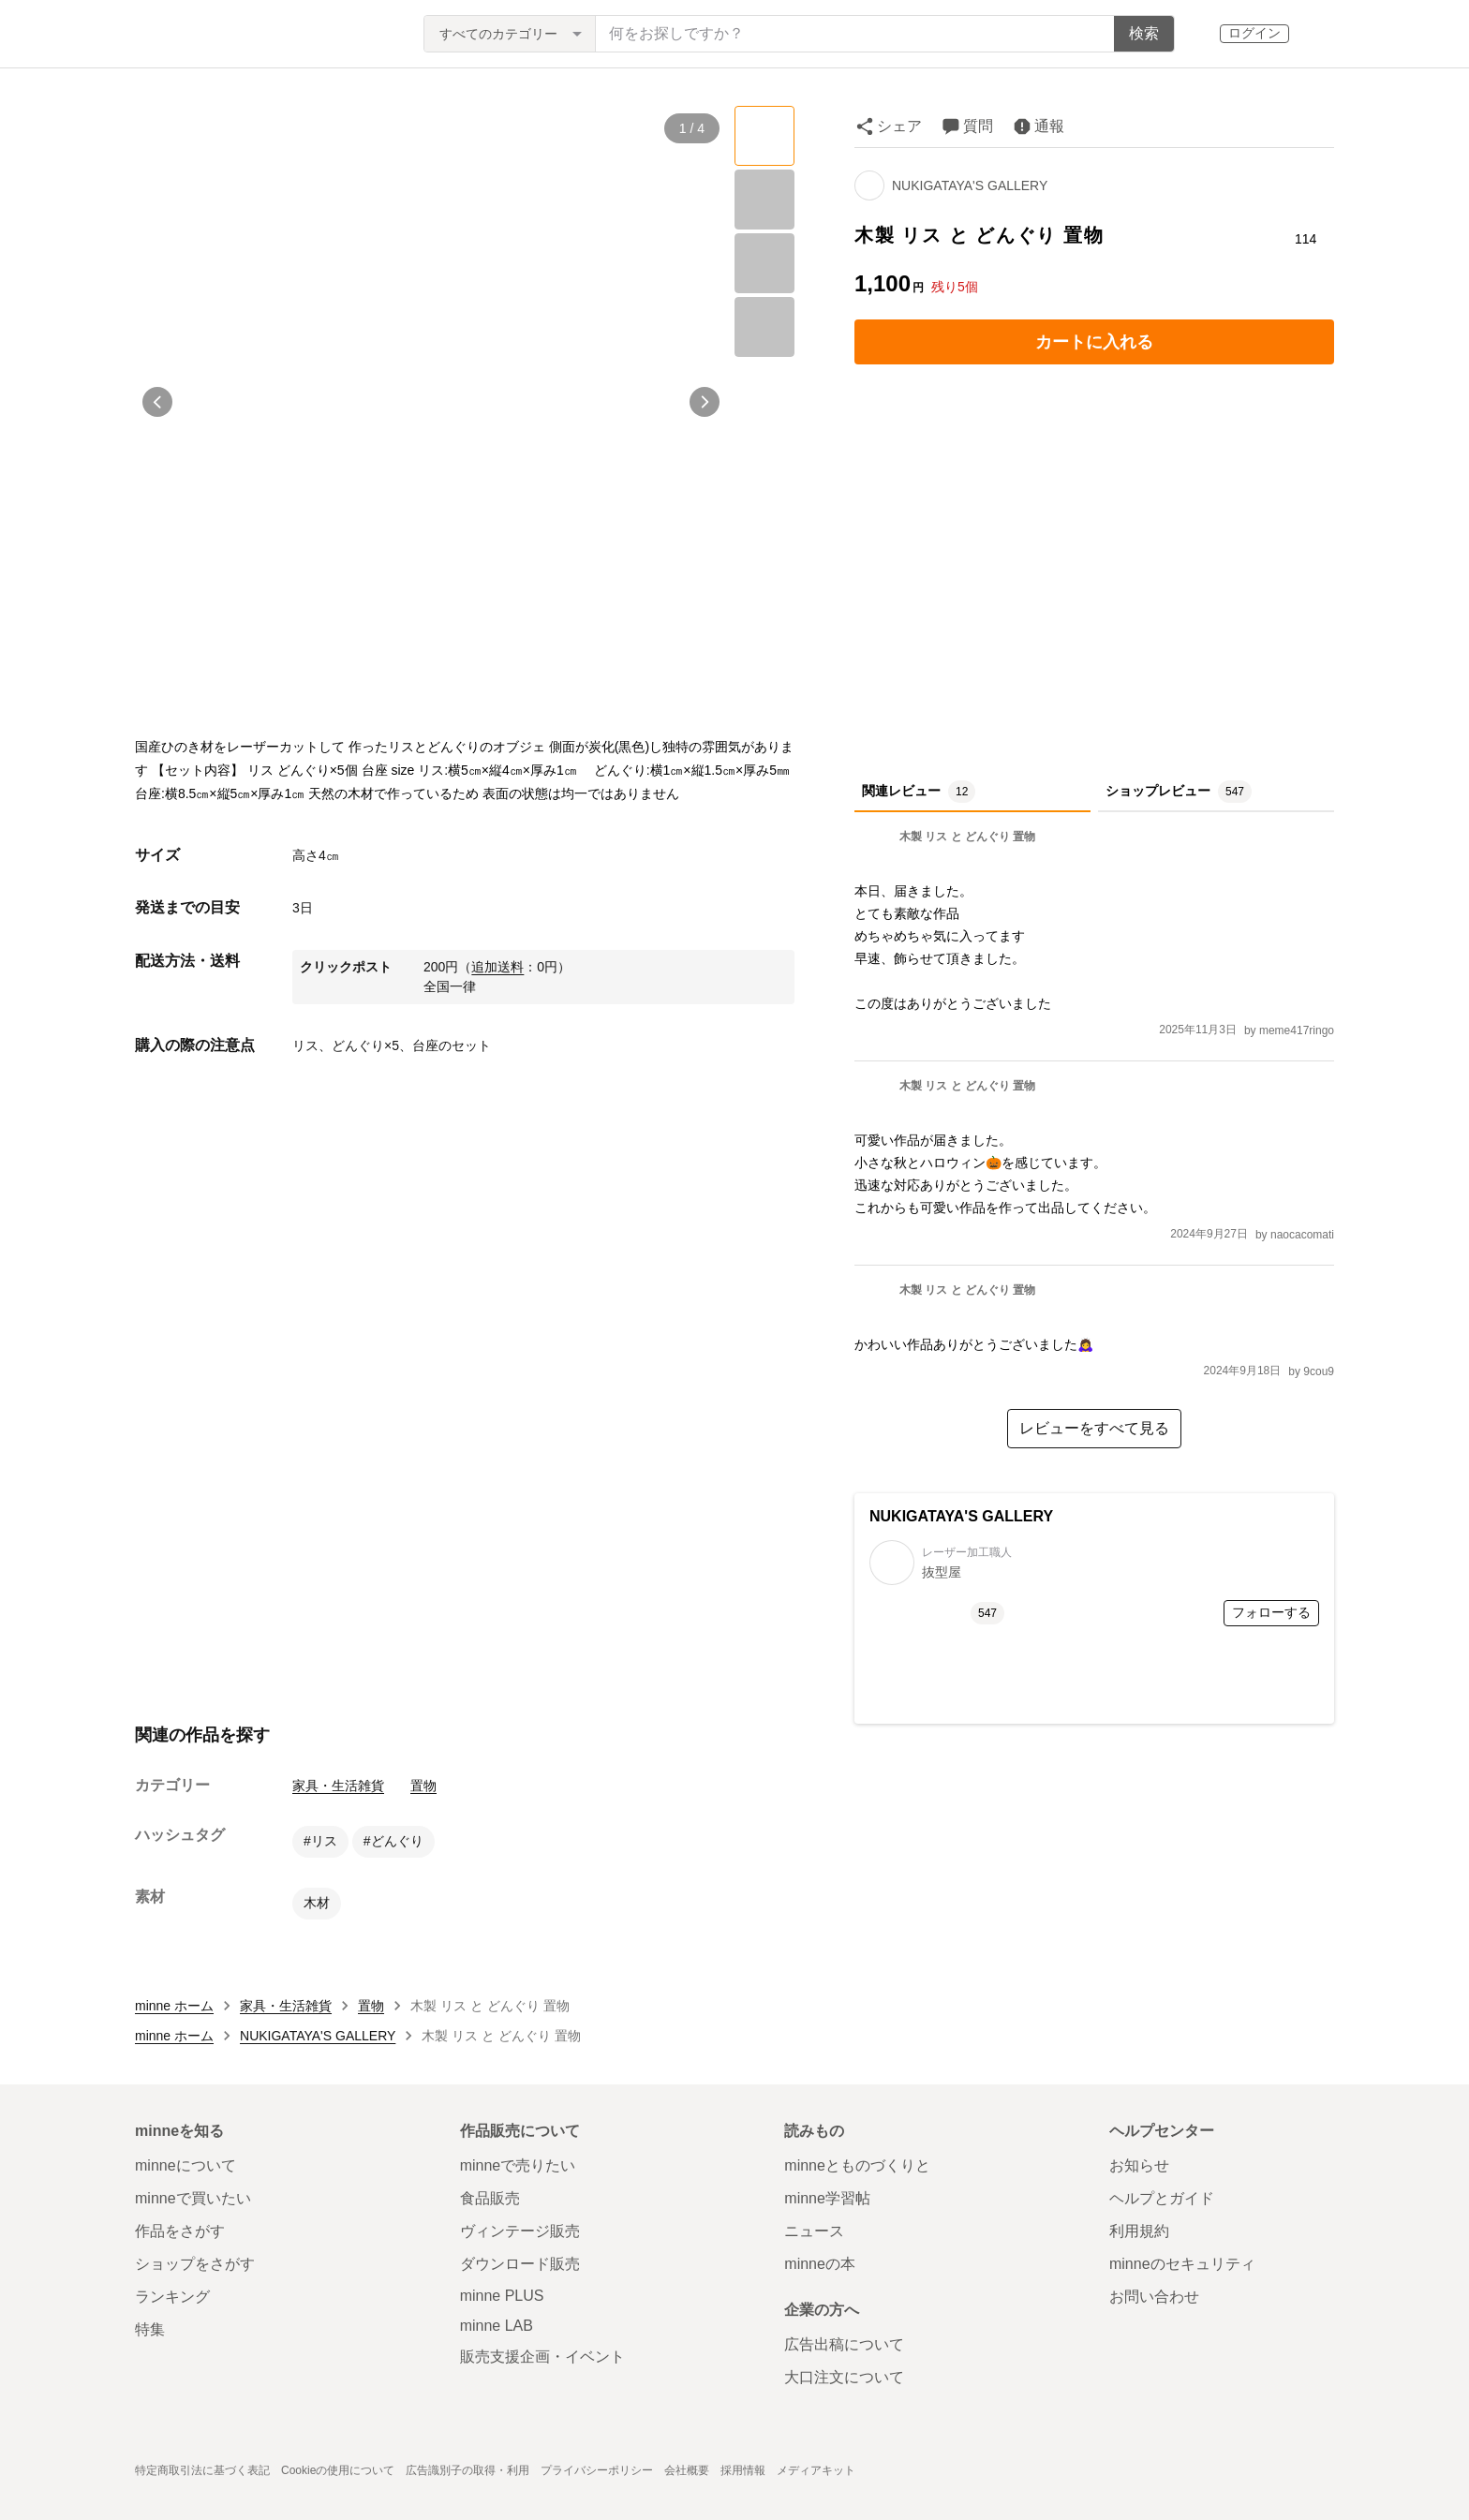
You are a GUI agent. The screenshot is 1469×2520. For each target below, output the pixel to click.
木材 (317, 1902)
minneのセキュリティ (1182, 2264)
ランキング (172, 2297)
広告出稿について (844, 2344)
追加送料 (497, 966)
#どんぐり (393, 1840)
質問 (978, 126)
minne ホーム (174, 2005)
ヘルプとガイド (1161, 2198)
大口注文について (844, 2377)
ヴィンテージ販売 (520, 2231)
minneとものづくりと (857, 2165)
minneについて (185, 2165)
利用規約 (1139, 2231)
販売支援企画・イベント (542, 2356)
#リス (320, 1840)
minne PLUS (502, 2296)
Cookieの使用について (337, 2470)
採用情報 (742, 2470)
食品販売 (490, 2198)
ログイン (1254, 32)
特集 (150, 2329)
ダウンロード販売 (520, 2264)
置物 (423, 1785)
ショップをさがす (195, 2264)
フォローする (1271, 1612)
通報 (1049, 126)
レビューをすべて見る (1094, 1428)
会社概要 (686, 2470)
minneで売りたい (518, 2165)
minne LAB (496, 2326)
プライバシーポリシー (597, 2470)
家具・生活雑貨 (338, 1785)
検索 (1144, 33)
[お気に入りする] (1305, 199)
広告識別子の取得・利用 (467, 2470)
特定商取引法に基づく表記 (202, 2470)
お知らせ (1139, 2165)
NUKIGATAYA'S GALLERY (969, 185)
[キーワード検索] (855, 34)
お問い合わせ (1154, 2297)
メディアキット (816, 2470)
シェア (899, 126)
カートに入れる (1094, 342)
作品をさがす (180, 2231)
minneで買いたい (193, 2198)
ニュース (814, 2231)
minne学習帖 (827, 2198)
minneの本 (819, 2264)
